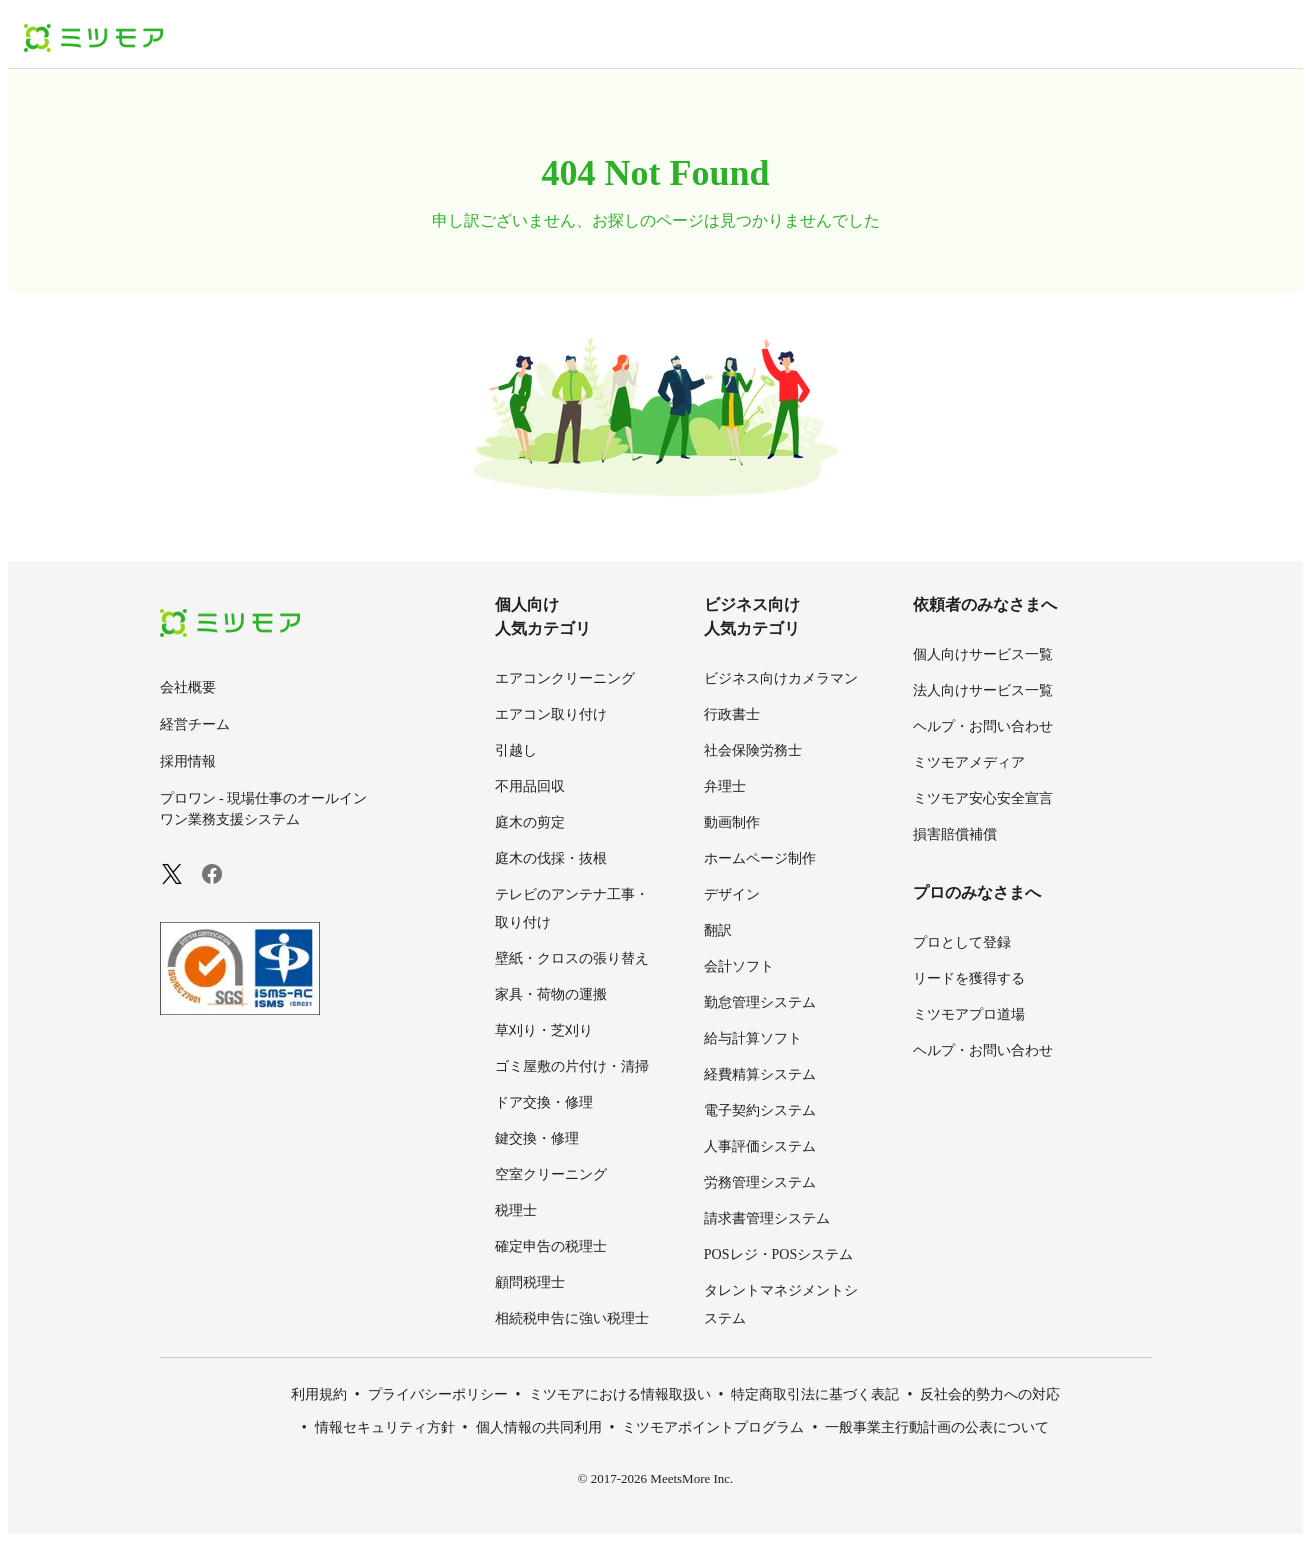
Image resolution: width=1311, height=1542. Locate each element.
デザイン (732, 894)
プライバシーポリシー (438, 1394)
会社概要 (188, 687)
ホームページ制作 (760, 858)
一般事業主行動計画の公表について (937, 1427)
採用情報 (188, 761)
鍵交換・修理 (537, 1138)
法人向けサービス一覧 (983, 690)
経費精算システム (760, 1074)
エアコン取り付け (551, 714)
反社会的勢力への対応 (990, 1394)
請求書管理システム (767, 1218)
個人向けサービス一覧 (983, 654)
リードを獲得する (969, 978)
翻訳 (718, 930)
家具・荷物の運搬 (551, 994)
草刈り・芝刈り (544, 1030)
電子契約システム (760, 1110)
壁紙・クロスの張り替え (572, 958)
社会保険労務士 (753, 750)
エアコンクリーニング (565, 678)
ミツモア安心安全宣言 (983, 798)
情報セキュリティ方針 (385, 1427)
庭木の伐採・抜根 (551, 858)
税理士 (516, 1210)
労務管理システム (760, 1182)
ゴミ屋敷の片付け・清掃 (572, 1066)
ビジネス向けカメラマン (781, 678)
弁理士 (725, 786)
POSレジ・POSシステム (778, 1254)
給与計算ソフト (753, 1038)
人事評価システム (760, 1146)
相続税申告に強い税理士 (572, 1318)
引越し (516, 750)
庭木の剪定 (530, 822)
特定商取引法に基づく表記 (815, 1394)
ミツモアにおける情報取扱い (620, 1394)
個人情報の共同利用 (539, 1427)
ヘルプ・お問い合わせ (983, 726)
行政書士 (732, 714)
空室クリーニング (551, 1174)
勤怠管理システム (760, 1002)
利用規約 (319, 1394)
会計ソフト (739, 966)
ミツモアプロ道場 (969, 1014)
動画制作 (732, 822)
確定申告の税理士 (551, 1246)
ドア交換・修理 (544, 1102)
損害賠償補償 (955, 834)
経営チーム (195, 724)
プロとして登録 (962, 942)
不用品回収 (530, 786)
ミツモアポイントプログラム (713, 1427)
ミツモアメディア (969, 762)
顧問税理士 (530, 1282)
